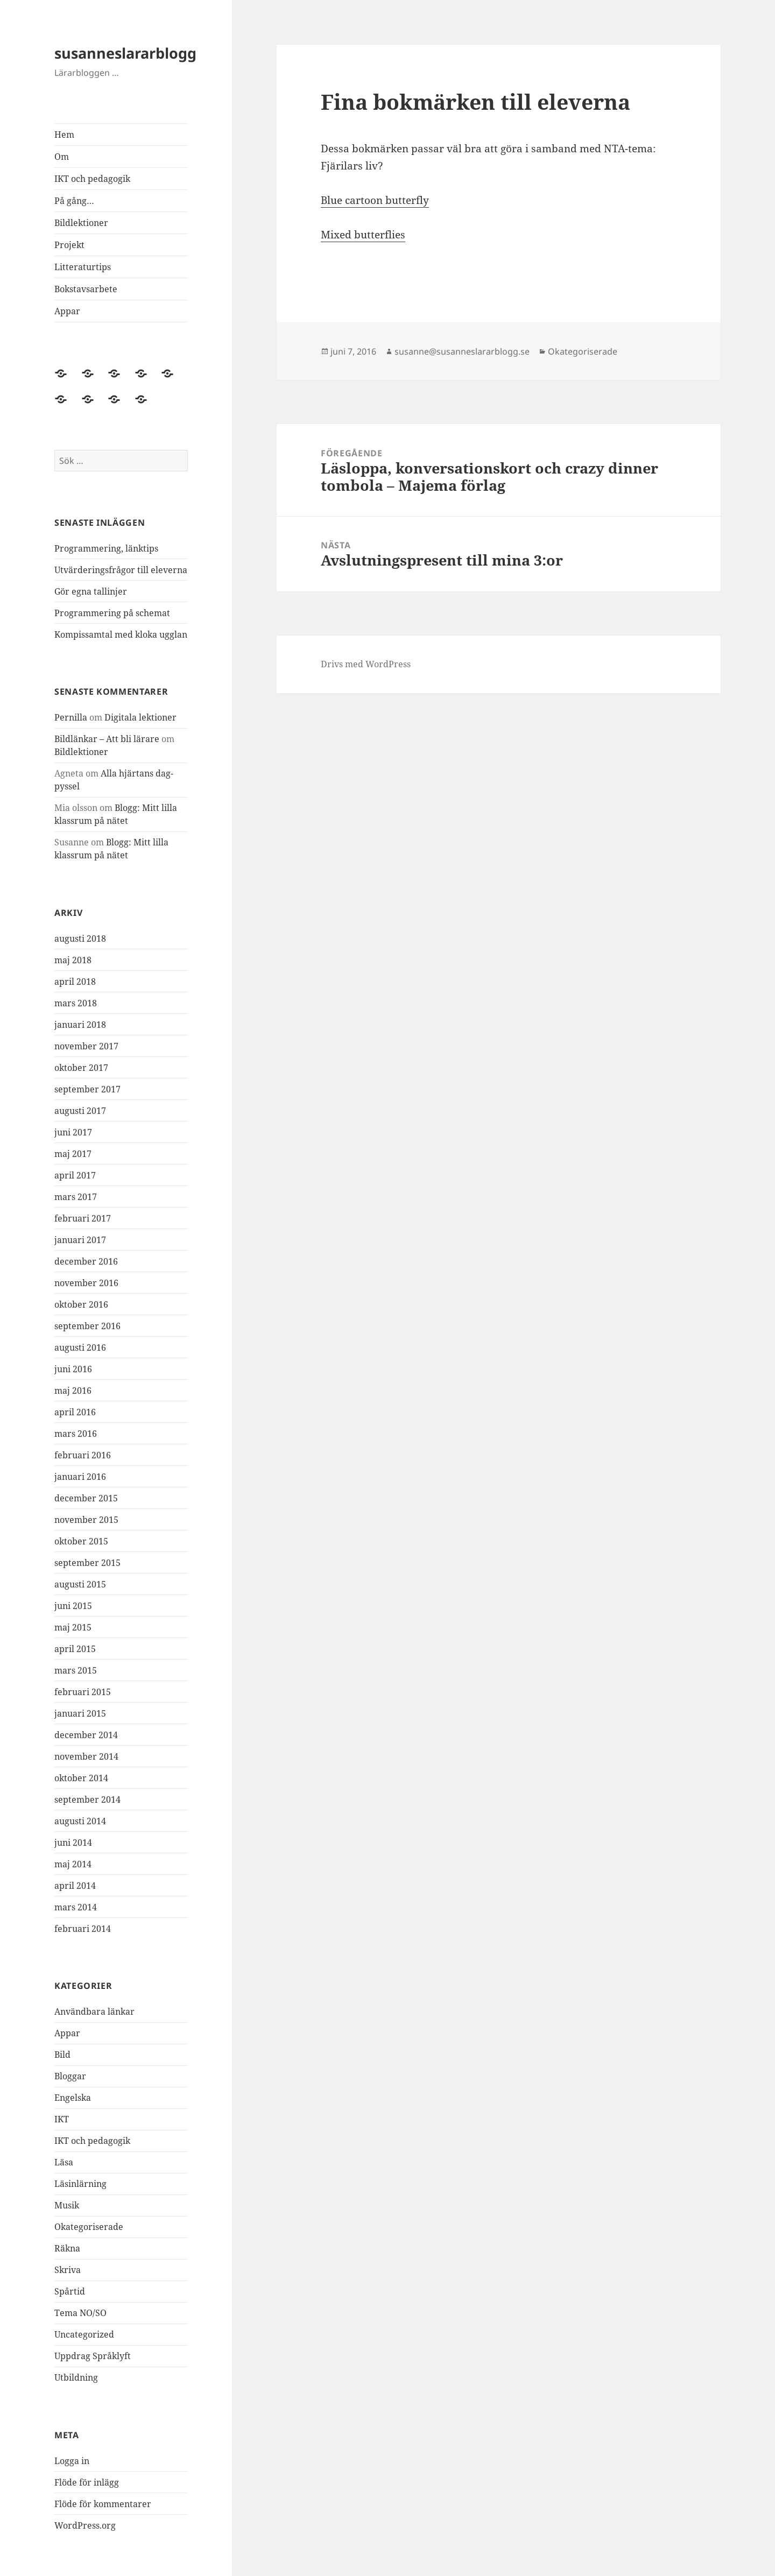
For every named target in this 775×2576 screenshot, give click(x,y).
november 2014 (86, 1756)
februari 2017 (82, 1218)
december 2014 (86, 1735)
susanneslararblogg (125, 53)
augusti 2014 (80, 1821)
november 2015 (86, 1520)
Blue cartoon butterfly (375, 200)
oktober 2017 (81, 1068)
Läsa (63, 2162)
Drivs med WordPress (366, 664)
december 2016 (86, 1261)
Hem (64, 134)
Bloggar (70, 2076)
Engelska (72, 2098)
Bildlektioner (81, 223)
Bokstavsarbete (85, 289)
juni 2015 (73, 1606)
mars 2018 (75, 1003)
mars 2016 (75, 1433)
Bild (62, 2054)
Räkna (67, 2248)
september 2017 (87, 1089)
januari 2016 (80, 1477)
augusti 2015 (80, 1584)
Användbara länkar (94, 2011)
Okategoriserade (88, 2227)
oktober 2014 (81, 1778)
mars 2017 (75, 1197)
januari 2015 (80, 1713)
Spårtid (69, 2291)
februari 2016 (82, 1455)
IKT (61, 2119)
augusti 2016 (80, 1347)
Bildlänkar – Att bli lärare (106, 739)
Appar (67, 311)
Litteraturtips (82, 267)
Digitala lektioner (140, 717)
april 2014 (75, 1886)
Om (61, 157)
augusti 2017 (80, 1111)
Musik (66, 2205)
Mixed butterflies (363, 235)
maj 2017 (72, 1154)
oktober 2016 (81, 1304)
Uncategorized (84, 2334)
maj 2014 (72, 1864)
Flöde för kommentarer (102, 2504)
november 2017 (86, 1046)
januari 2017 (80, 1240)
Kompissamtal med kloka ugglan (120, 634)
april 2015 (75, 1649)
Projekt (69, 245)
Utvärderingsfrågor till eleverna (120, 570)
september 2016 (87, 1326)
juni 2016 (73, 1369)
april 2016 (75, 1412)
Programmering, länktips (106, 548)
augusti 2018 (80, 938)
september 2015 (87, 1563)
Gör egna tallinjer (90, 591)
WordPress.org (85, 2525)
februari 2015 (82, 1692)
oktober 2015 (81, 1541)
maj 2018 (72, 960)
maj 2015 (72, 1627)
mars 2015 (75, 1670)
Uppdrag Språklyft (92, 2356)
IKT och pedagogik (92, 179)
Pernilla (70, 717)
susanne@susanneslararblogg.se (462, 351)
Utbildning (76, 2377)
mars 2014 (75, 1907)
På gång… (74, 201)
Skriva (67, 2270)
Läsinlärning (80, 2184)
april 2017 (75, 1175)
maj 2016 (72, 1390)
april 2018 (75, 981)
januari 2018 (80, 1025)
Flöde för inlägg (86, 2482)
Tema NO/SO (80, 2313)
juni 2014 (73, 1842)
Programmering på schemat (112, 613)
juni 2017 (73, 1132)
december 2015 (86, 1498)
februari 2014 (82, 1929)
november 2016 (86, 1283)
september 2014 (87, 1799)
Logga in (71, 2461)
